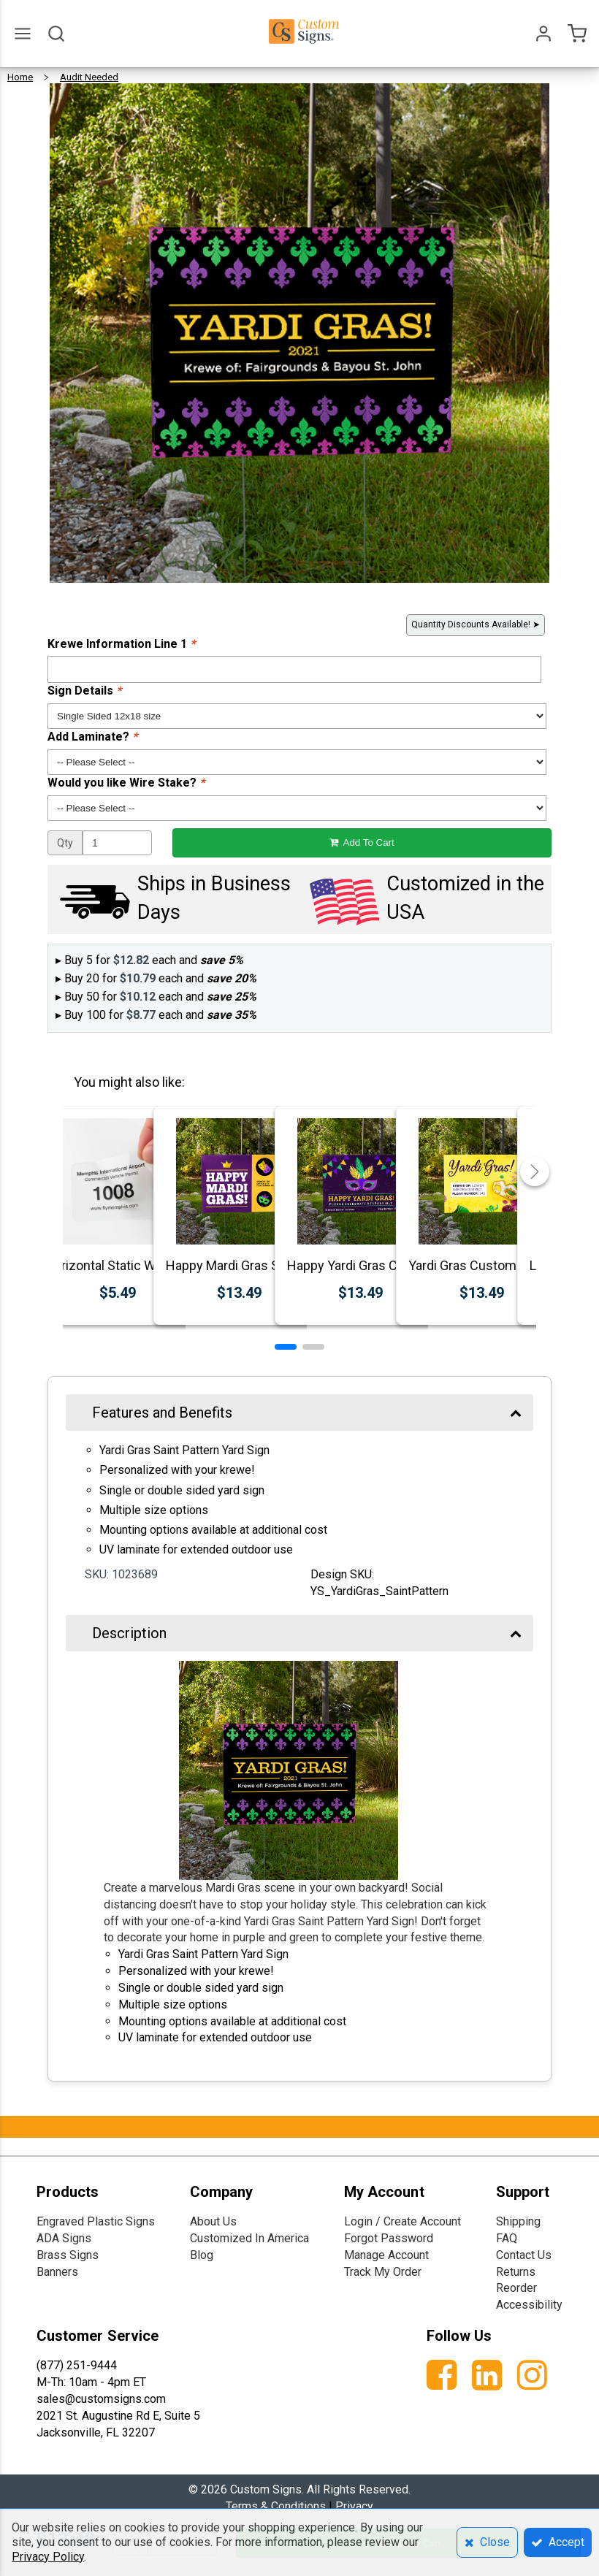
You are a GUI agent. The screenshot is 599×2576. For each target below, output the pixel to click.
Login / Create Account (402, 2221)
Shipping (518, 2221)
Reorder (516, 2288)
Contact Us (524, 2255)
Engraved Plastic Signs (96, 2221)
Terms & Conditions (276, 2506)
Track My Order (382, 2272)
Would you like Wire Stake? (126, 783)
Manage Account (386, 2255)
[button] (286, 1347)
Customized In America (249, 2238)
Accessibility (529, 2305)
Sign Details (84, 690)
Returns (515, 2272)
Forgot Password (388, 2238)
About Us (213, 2221)
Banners (57, 2272)
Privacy (354, 2506)
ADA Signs (64, 2238)
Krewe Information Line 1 (121, 644)
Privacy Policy (48, 2557)
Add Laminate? (92, 737)
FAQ (506, 2238)
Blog (201, 2255)
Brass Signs (68, 2255)
